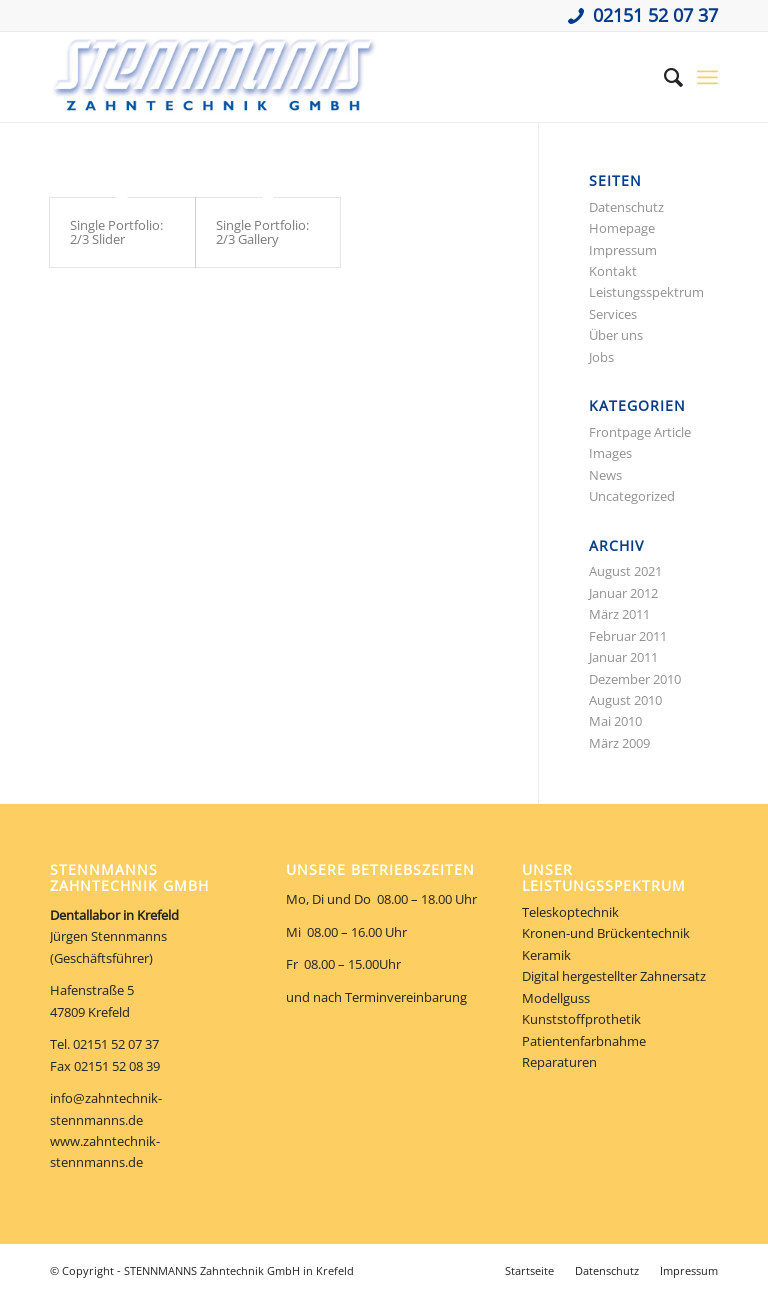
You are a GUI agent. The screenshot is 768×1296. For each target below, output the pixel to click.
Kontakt (613, 271)
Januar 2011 (623, 657)
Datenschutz (626, 207)
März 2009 (619, 743)
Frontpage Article (640, 432)
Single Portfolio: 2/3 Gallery (262, 232)
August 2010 (625, 700)
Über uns (616, 335)
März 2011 (619, 614)
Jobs (601, 357)
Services (613, 314)
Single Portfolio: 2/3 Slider (116, 232)
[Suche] (663, 77)
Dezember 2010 (635, 679)
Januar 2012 (623, 593)
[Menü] (707, 77)
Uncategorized (632, 496)
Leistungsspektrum (646, 292)
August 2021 (625, 571)
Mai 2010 (615, 721)
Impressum (623, 250)
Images (610, 453)
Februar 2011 (628, 636)
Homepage (622, 228)
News (605, 475)
